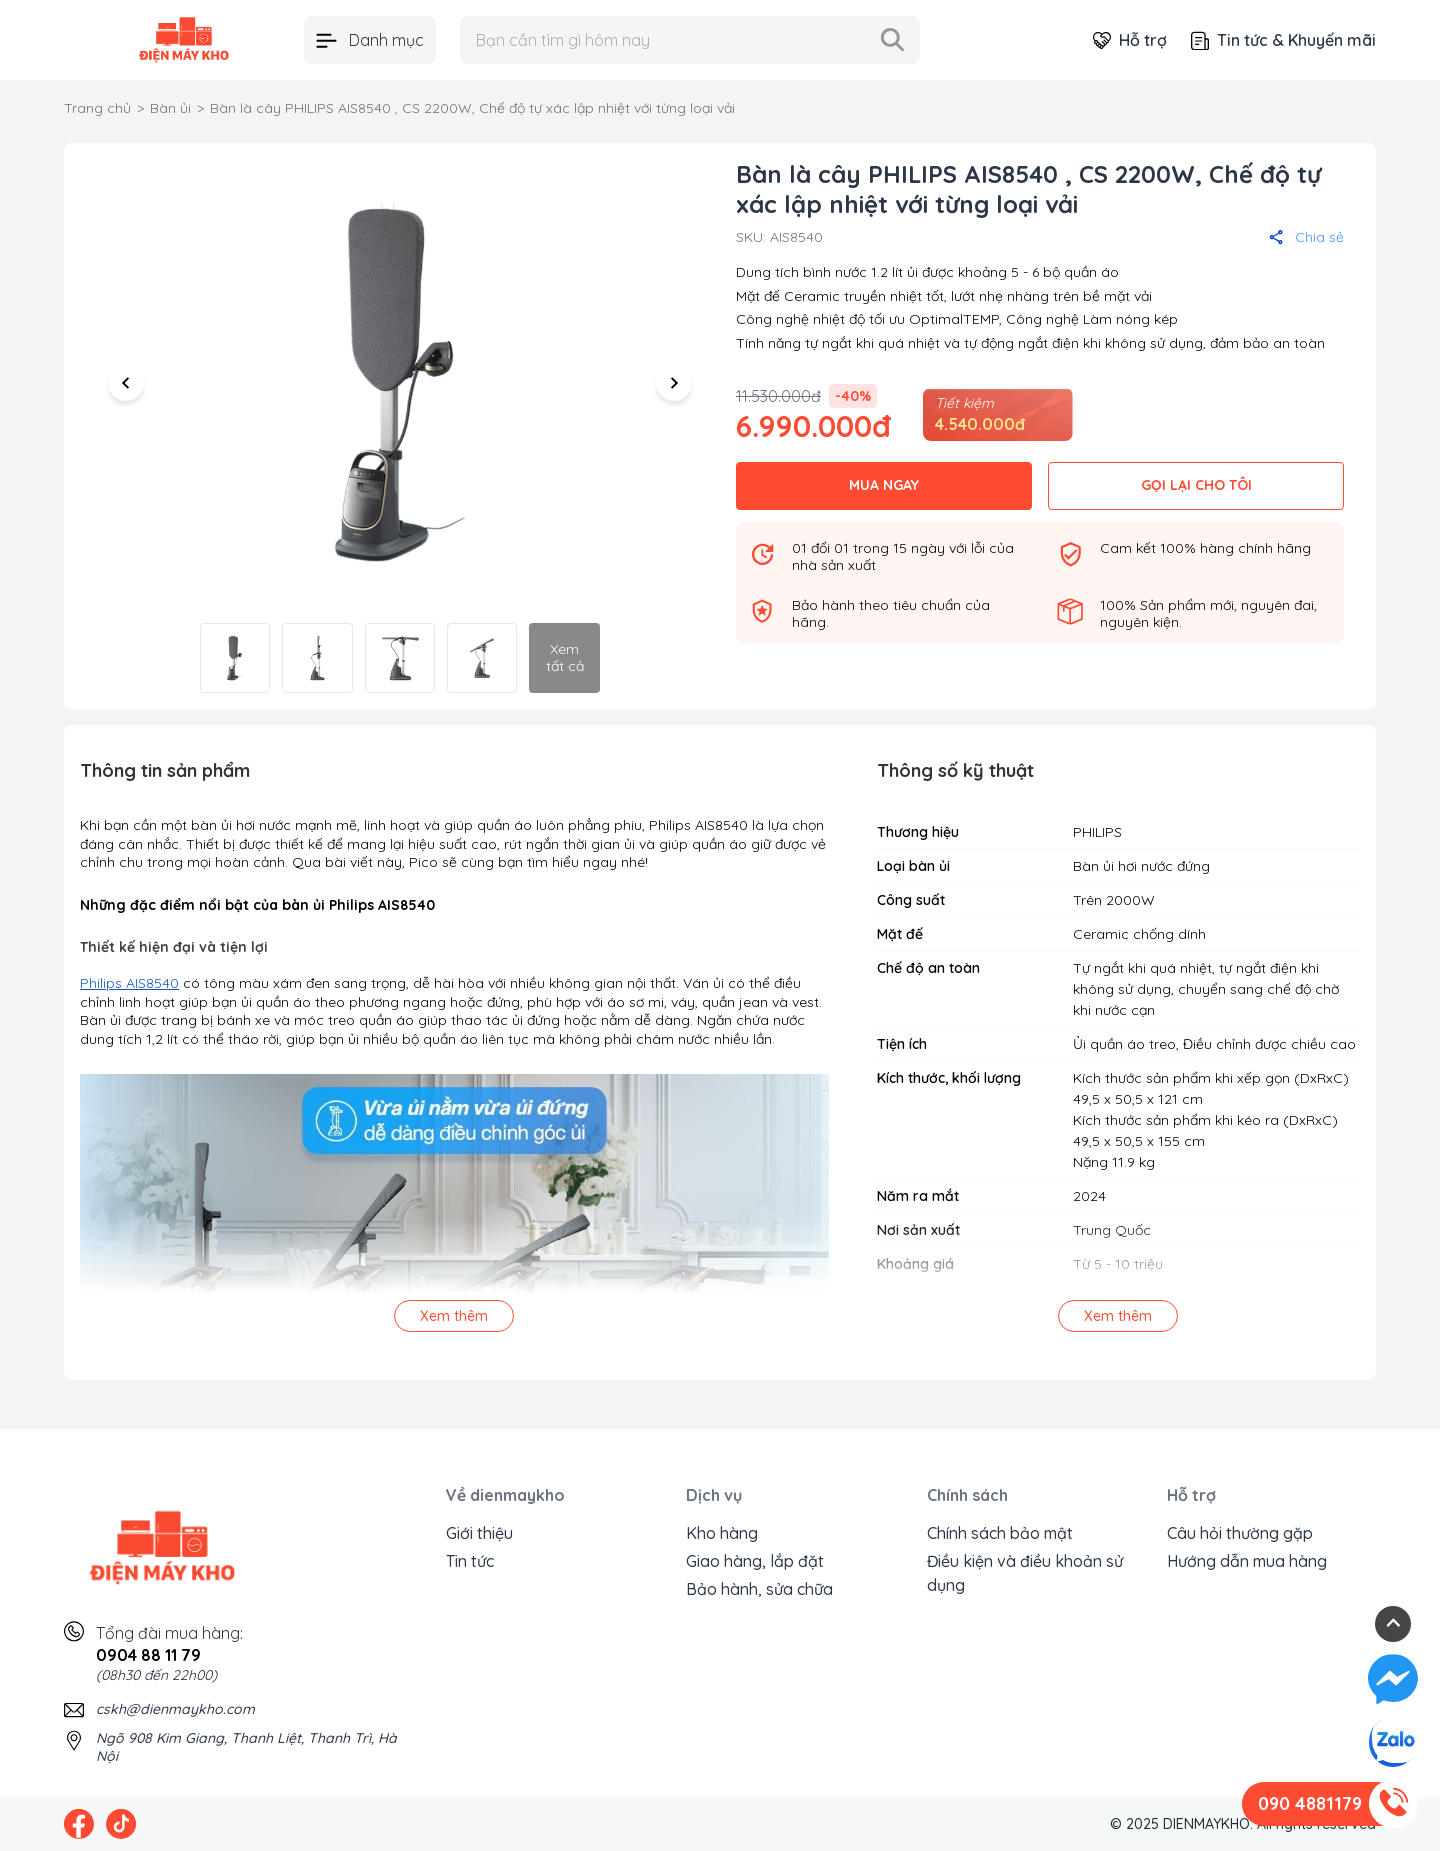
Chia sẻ (1306, 237)
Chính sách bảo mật (1000, 1533)
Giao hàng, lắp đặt (755, 1561)
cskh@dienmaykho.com (175, 1709)
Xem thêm (454, 1316)
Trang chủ (97, 108)
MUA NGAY (884, 485)
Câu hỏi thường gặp (1240, 1533)
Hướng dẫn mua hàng (1247, 1561)
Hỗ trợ (1130, 40)
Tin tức (470, 1561)
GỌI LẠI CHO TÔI (1196, 485)
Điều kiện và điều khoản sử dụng (1025, 1573)
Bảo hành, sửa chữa (759, 1589)
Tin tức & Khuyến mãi (1283, 40)
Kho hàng (722, 1533)
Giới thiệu (479, 1533)
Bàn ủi (170, 108)
